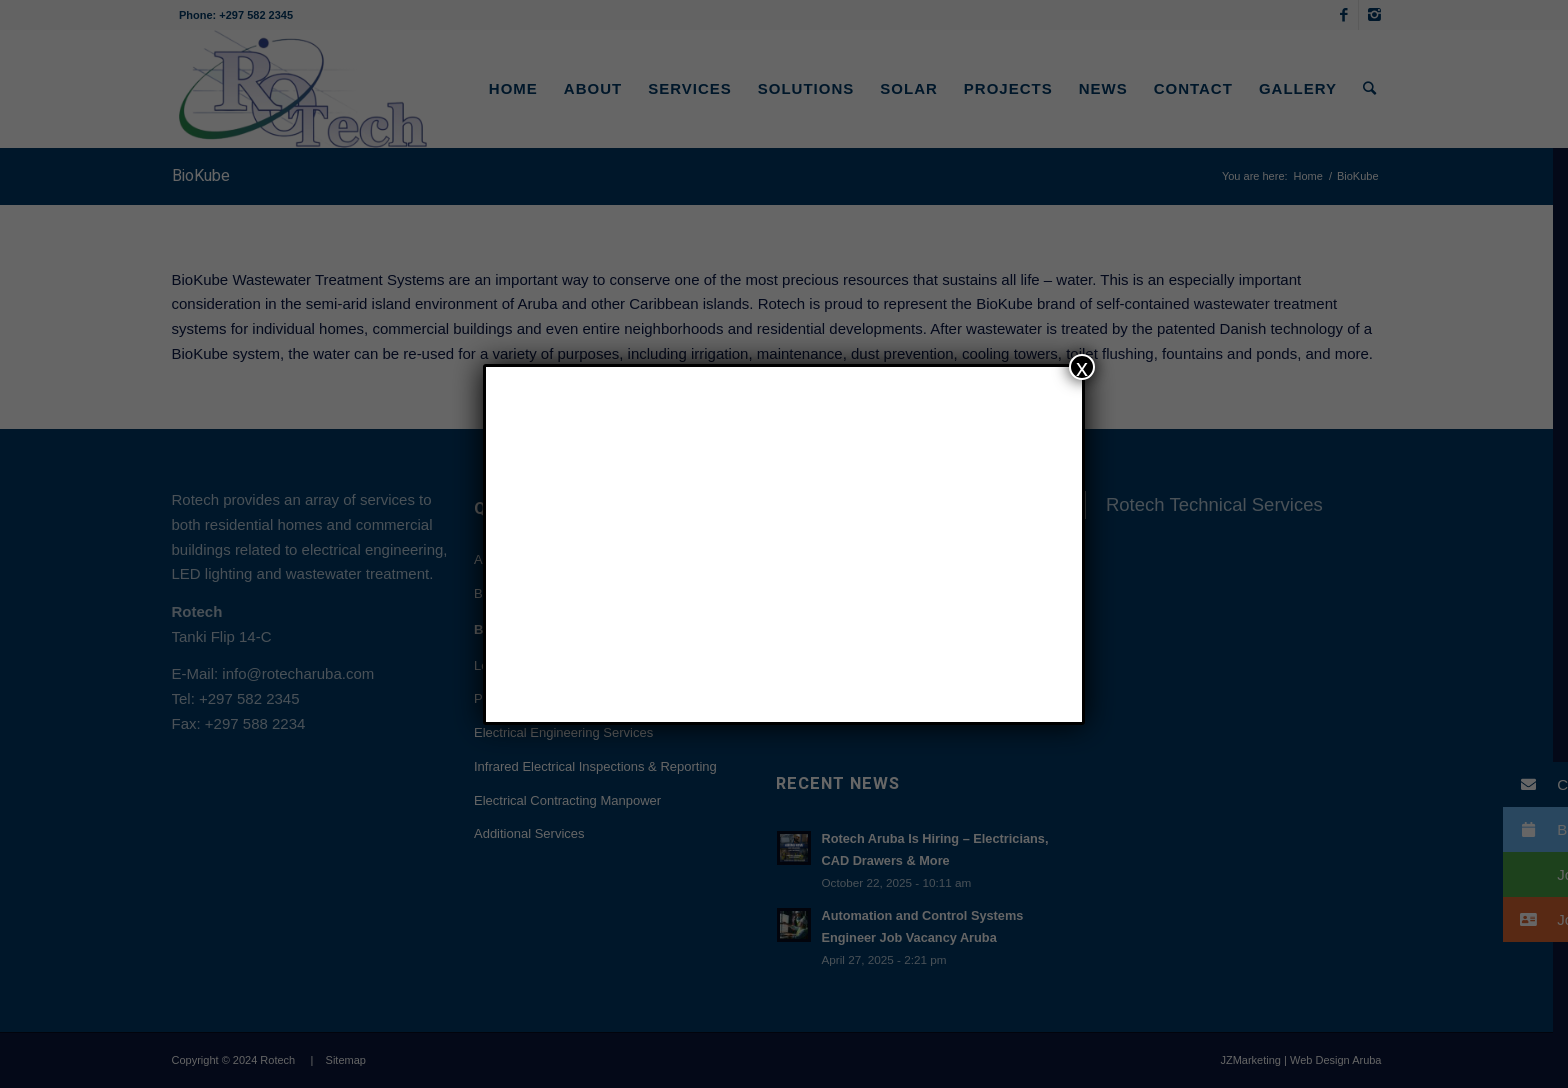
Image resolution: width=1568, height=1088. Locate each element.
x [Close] (1082, 367)
